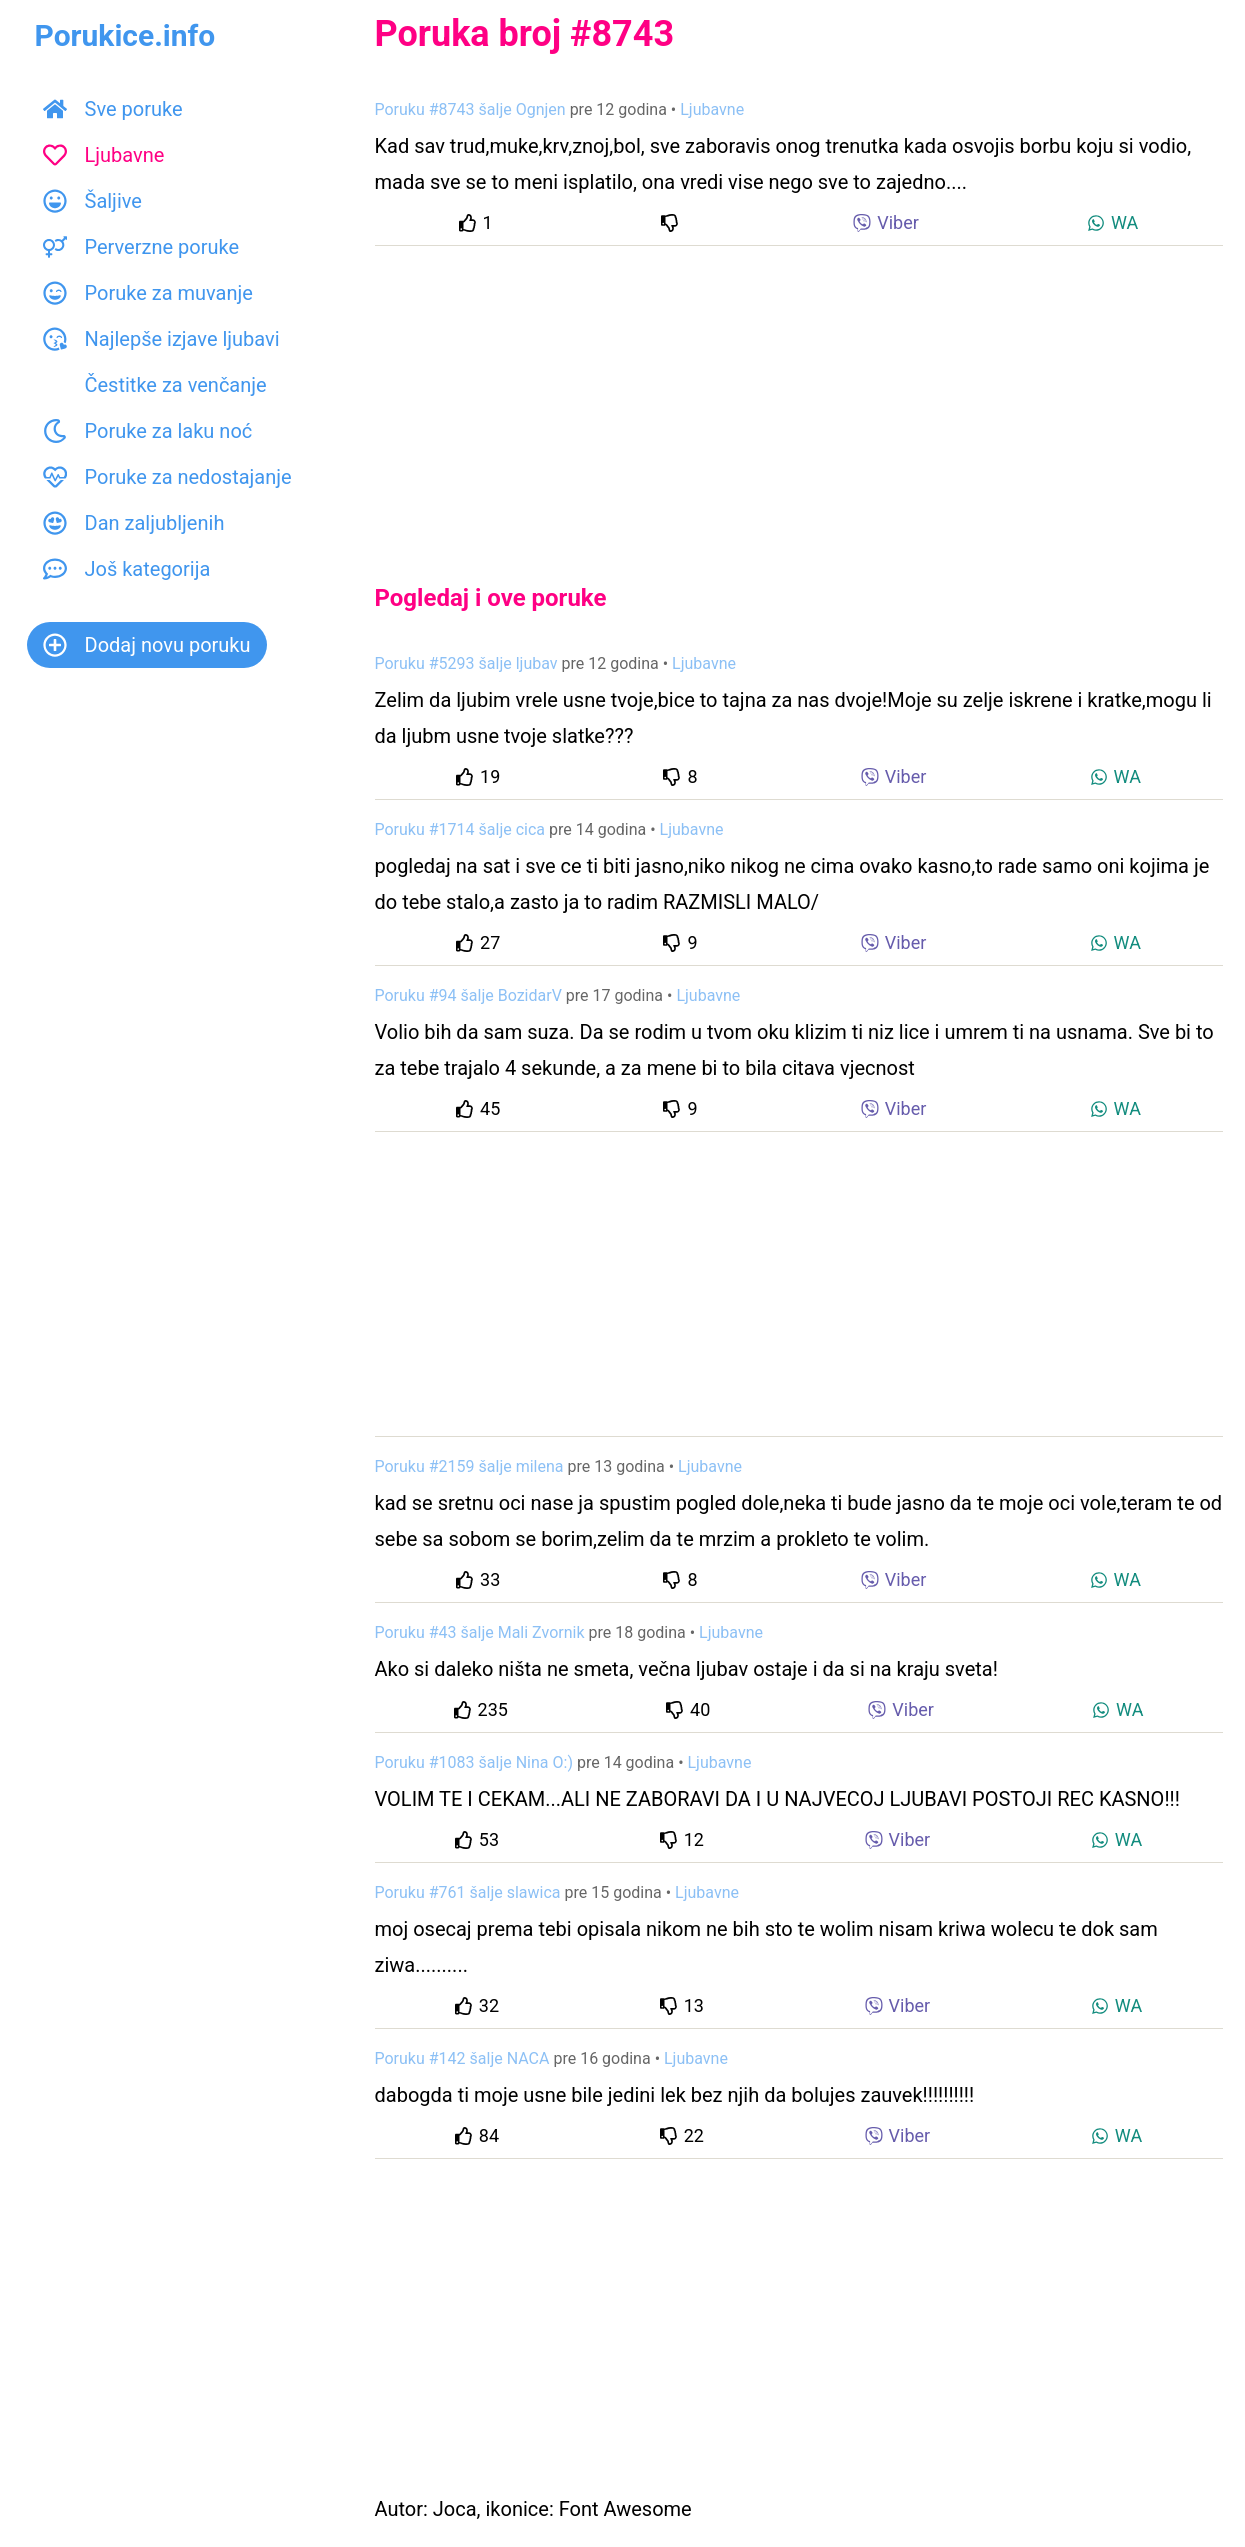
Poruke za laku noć (148, 431)
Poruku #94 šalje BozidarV (468, 995)
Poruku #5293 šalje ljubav (466, 663)
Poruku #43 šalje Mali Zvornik (480, 1632)
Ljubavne (104, 155)
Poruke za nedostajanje (167, 477)
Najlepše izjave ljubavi (161, 339)
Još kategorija (127, 569)
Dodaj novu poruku (147, 645)
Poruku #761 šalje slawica (468, 1892)
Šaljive (92, 201)
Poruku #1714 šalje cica (460, 829)
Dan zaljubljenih (134, 523)
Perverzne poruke (141, 247)
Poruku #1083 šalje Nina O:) (474, 1762)
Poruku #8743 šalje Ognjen (470, 109)
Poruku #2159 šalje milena (469, 1466)
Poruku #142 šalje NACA (462, 2058)
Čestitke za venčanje (155, 385)
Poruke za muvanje (148, 293)
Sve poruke (113, 109)
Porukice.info (125, 35)
